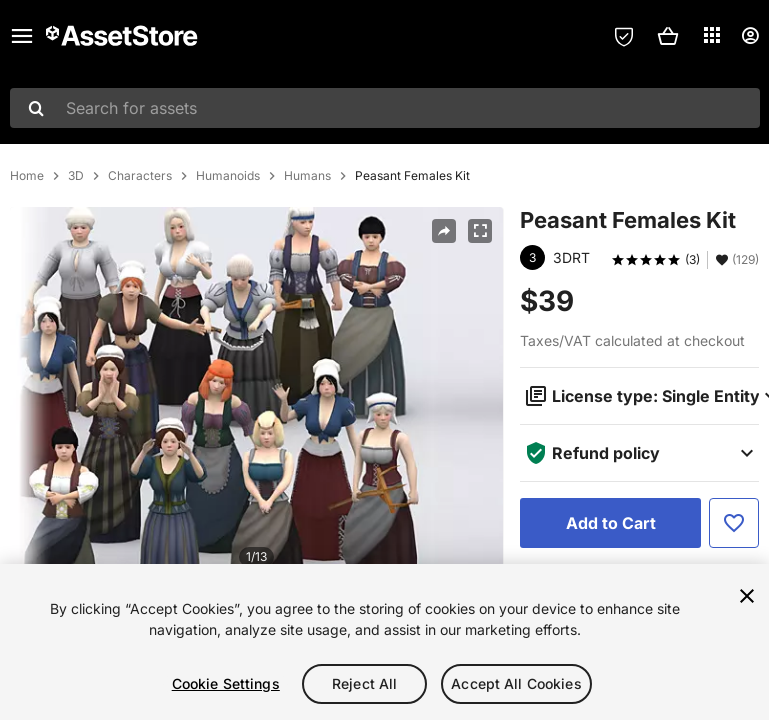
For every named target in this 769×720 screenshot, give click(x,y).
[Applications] (712, 35)
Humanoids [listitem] (228, 176)
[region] (384, 642)
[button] (668, 36)
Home (27, 176)
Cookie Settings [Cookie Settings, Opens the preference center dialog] (226, 683)
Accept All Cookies (516, 683)
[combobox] (385, 108)
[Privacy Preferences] (624, 36)
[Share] (444, 231)
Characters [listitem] (140, 176)
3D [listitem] (76, 176)
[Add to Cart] (610, 523)
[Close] (747, 596)
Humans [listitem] (307, 176)
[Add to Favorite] (734, 523)
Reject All (364, 683)
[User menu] (750, 36)
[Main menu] (22, 36)
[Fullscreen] (480, 231)
